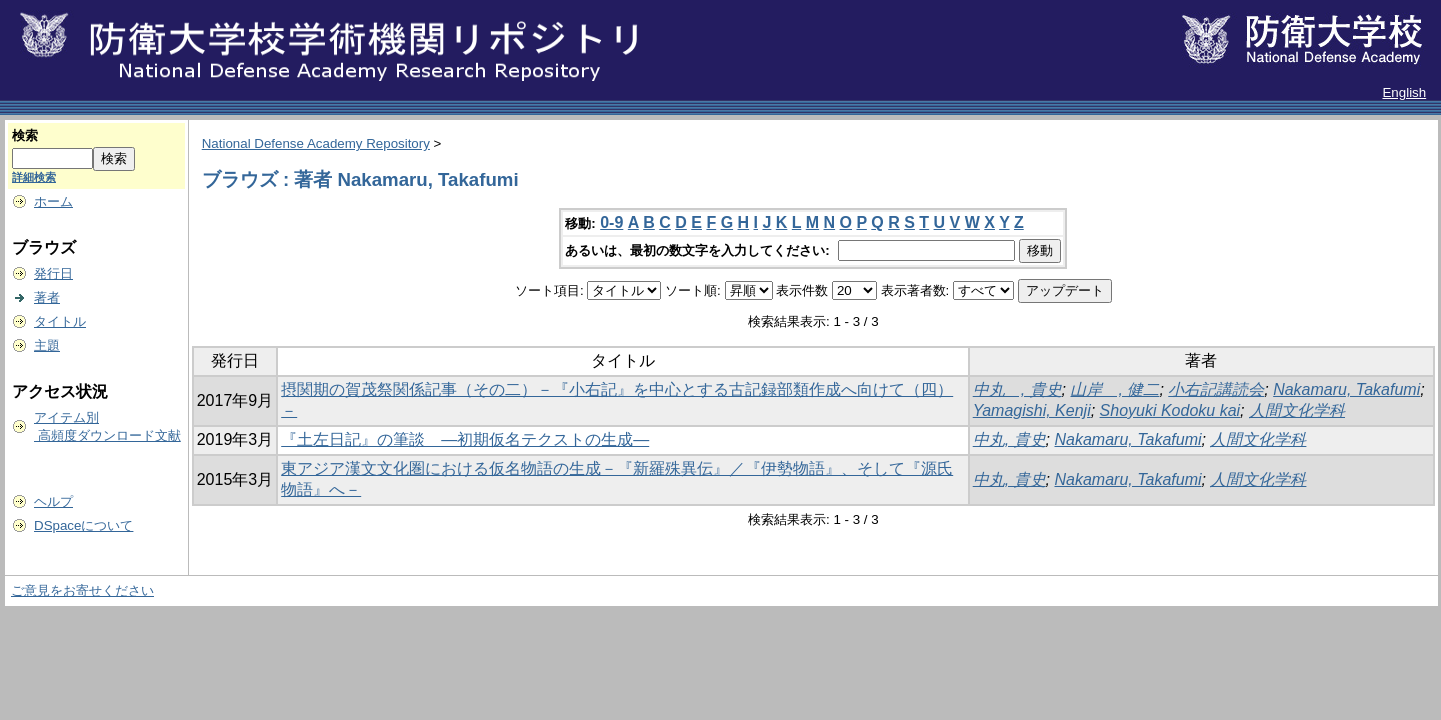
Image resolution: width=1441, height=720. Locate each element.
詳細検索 (34, 177)
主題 (47, 345)
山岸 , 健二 (1114, 389)
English (1404, 92)
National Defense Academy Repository (316, 143)
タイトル (60, 321)
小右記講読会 (1216, 389)
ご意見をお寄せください (82, 590)
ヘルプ (53, 501)
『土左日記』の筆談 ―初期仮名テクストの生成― (465, 439)
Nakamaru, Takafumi (1346, 389)
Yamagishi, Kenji (1032, 410)
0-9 (611, 222)
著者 (47, 297)
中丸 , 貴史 (1017, 389)
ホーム (53, 201)
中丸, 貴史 (1009, 439)
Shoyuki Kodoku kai (1170, 410)
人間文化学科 (1297, 410)
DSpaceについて (83, 525)
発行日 (53, 273)
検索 (25, 135)
